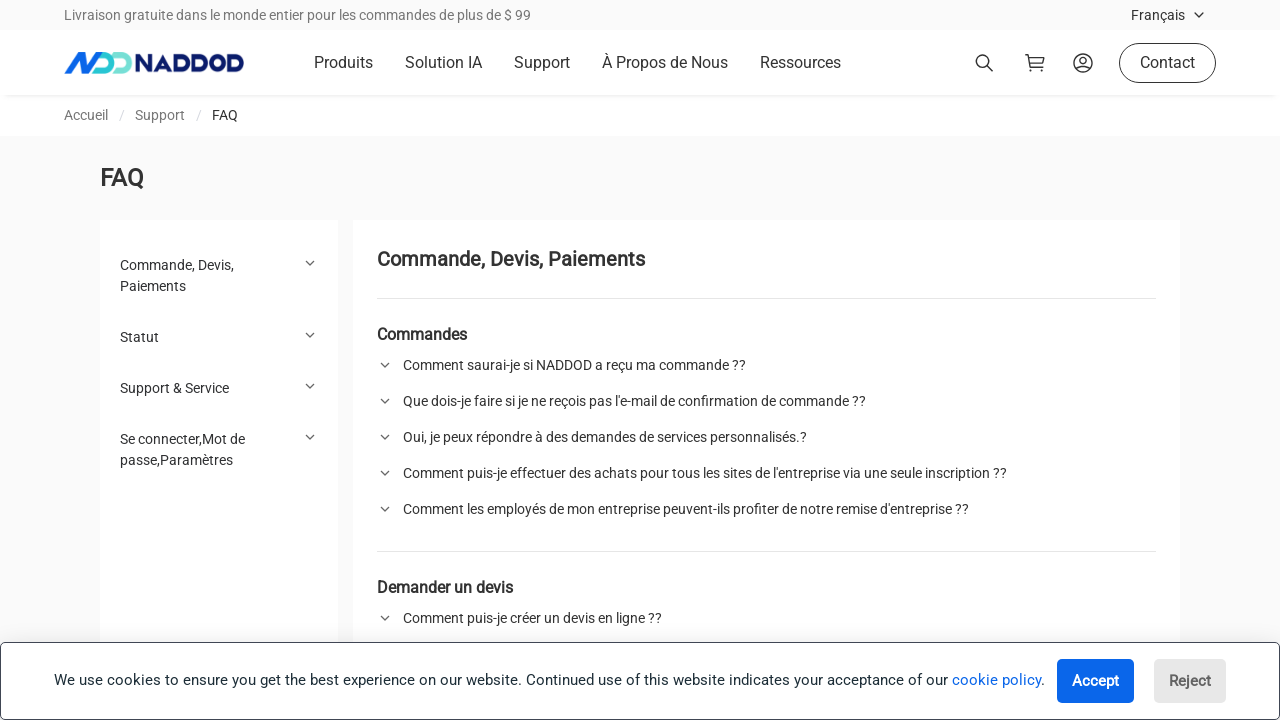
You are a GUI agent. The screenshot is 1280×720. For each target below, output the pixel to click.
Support (160, 115)
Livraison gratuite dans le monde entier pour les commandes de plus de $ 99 (297, 15)
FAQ (225, 115)
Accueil (86, 115)
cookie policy (996, 680)
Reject (1190, 681)
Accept (1095, 681)
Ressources (800, 62)
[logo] (154, 63)
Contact (1167, 62)
